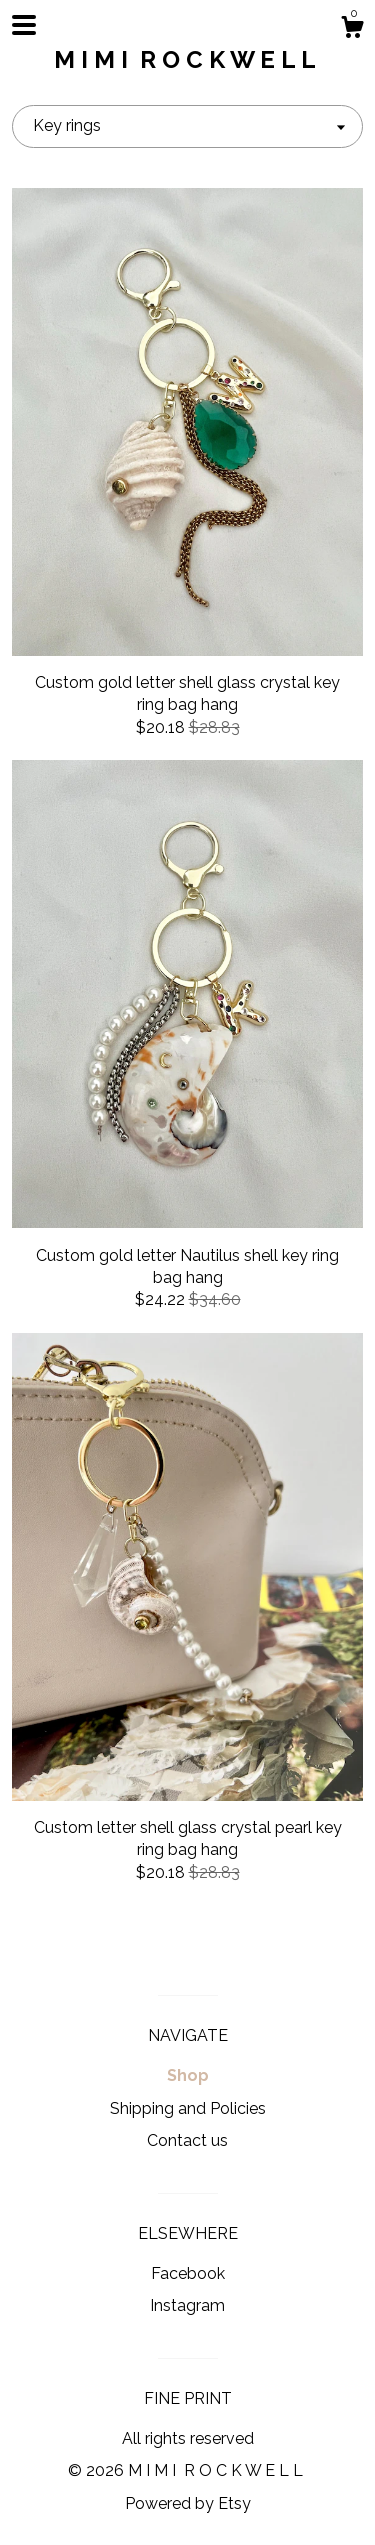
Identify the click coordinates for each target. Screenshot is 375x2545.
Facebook (188, 2273)
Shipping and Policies (188, 2108)
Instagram (187, 2305)
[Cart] (352, 30)
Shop (188, 2075)
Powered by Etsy (188, 2503)
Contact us (187, 2140)
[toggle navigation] (24, 25)
